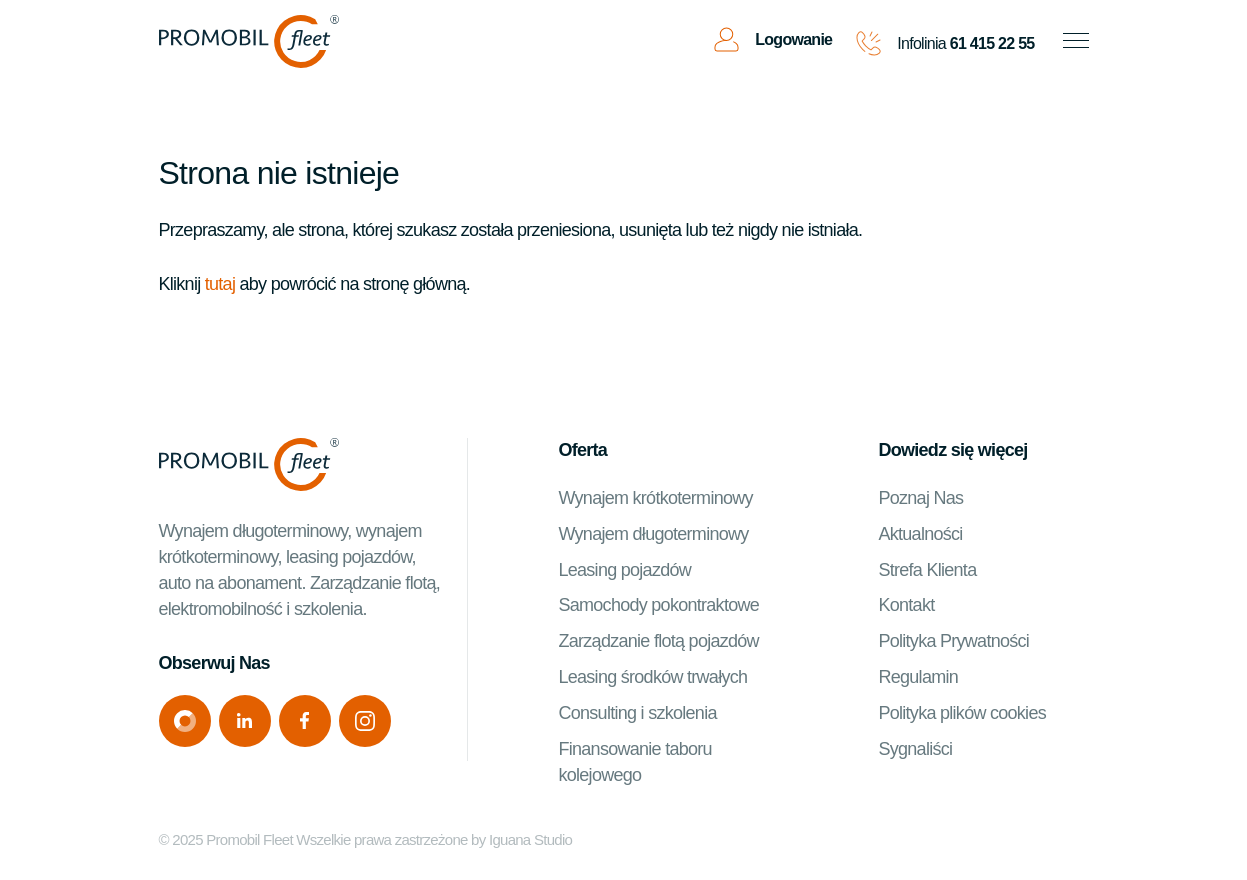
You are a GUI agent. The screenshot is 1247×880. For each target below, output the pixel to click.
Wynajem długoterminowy (653, 534)
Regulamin (918, 677)
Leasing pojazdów (624, 570)
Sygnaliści (915, 749)
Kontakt (906, 605)
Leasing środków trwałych (652, 677)
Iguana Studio (530, 839)
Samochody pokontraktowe (658, 605)
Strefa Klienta (927, 570)
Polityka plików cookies (962, 713)
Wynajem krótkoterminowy (655, 498)
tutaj (220, 284)
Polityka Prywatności (953, 641)
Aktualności (920, 534)
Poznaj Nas (920, 498)
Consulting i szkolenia (637, 713)
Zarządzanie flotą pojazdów (658, 641)
